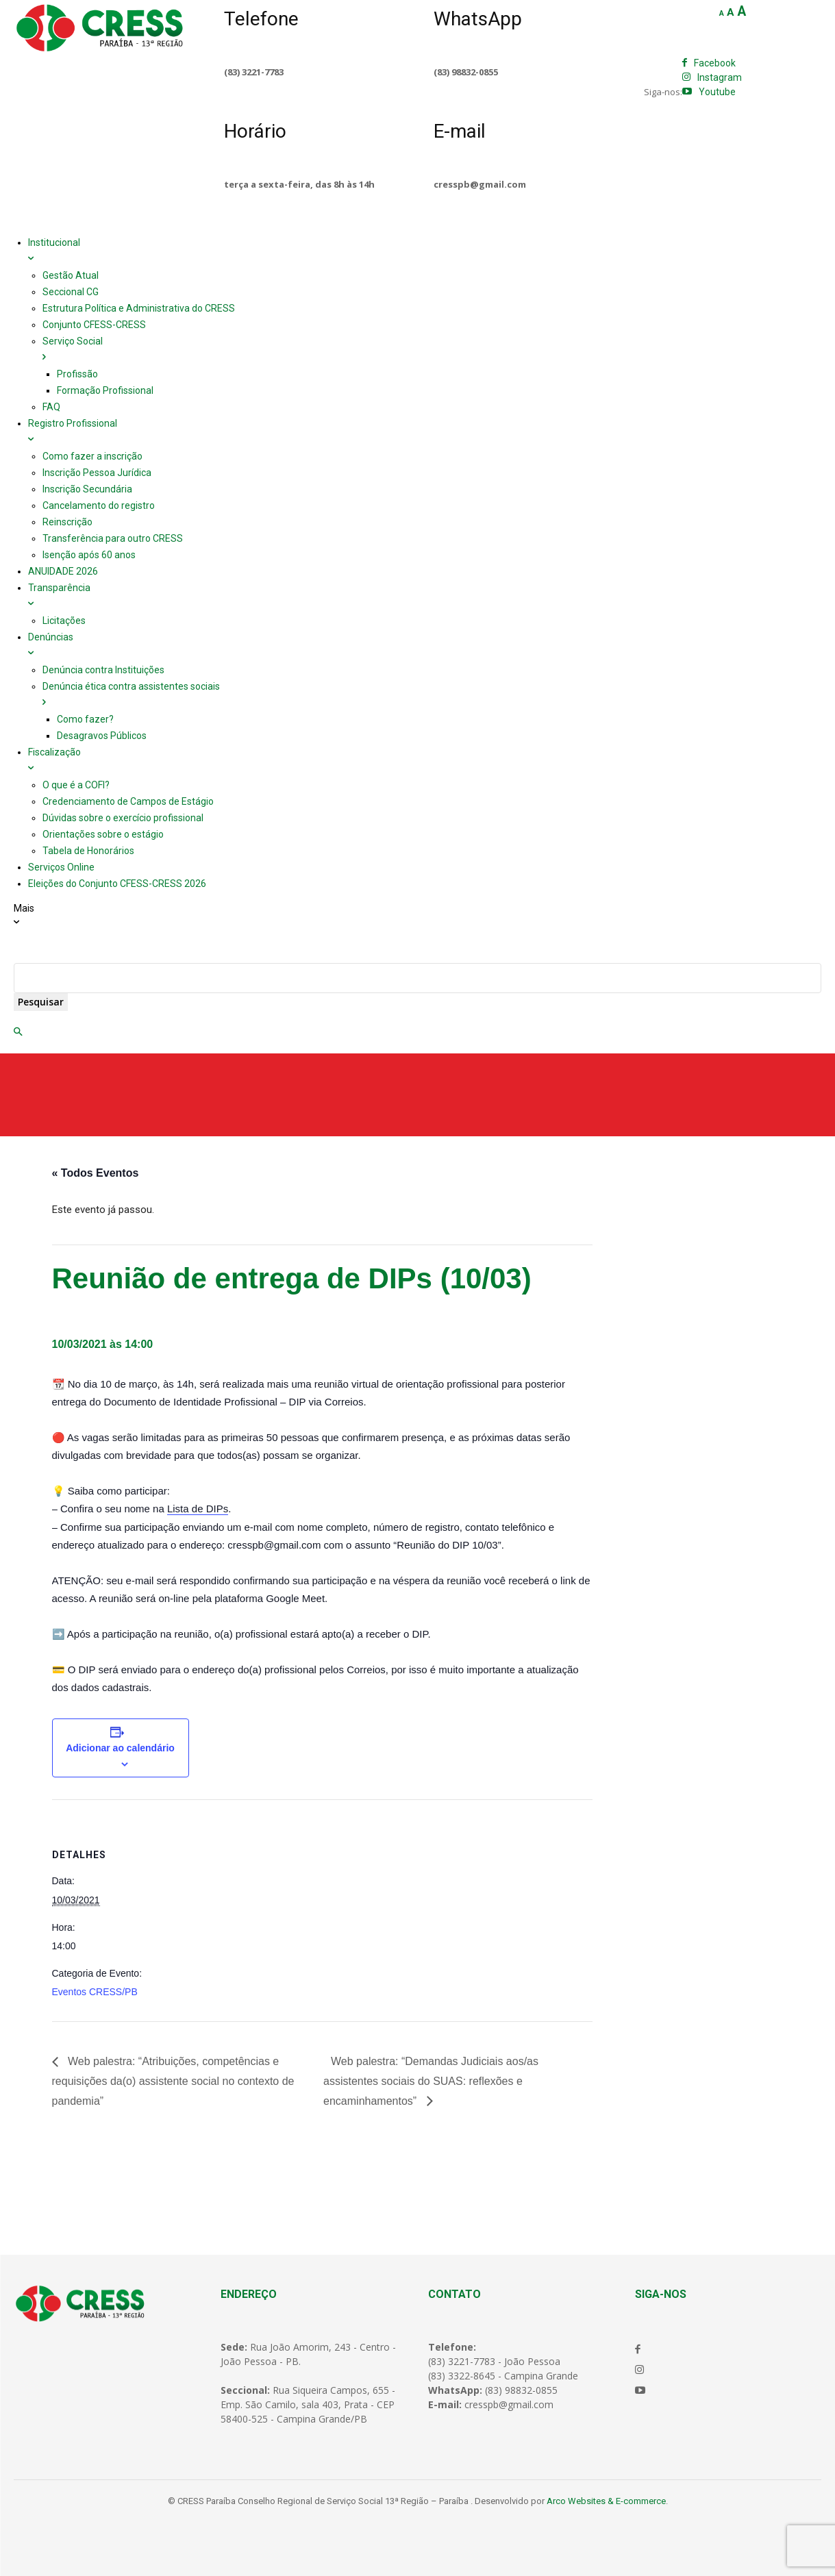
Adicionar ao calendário (120, 1747)
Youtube (717, 91)
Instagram (719, 77)
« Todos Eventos (95, 1173)
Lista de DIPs (197, 1508)
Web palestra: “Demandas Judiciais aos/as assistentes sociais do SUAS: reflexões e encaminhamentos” (430, 2080)
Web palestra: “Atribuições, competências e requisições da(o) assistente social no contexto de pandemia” (173, 2080)
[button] (18, 1032)
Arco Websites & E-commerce (606, 2501)
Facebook (715, 63)
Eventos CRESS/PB (95, 1991)
